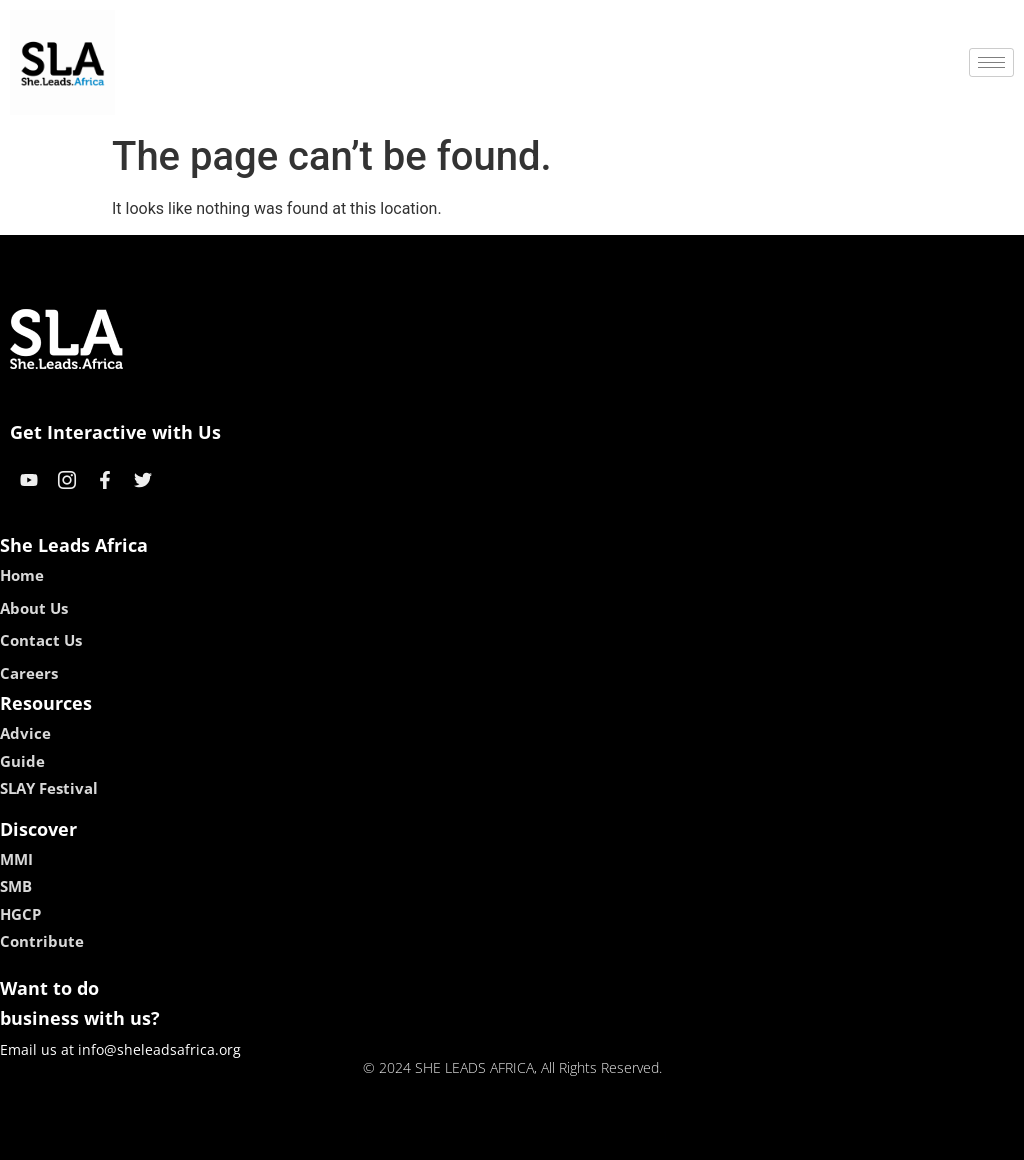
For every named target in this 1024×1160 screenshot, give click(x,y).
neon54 (641, 1137)
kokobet (384, 1137)
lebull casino (461, 1137)
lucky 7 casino (560, 1137)
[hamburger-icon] (991, 62)
